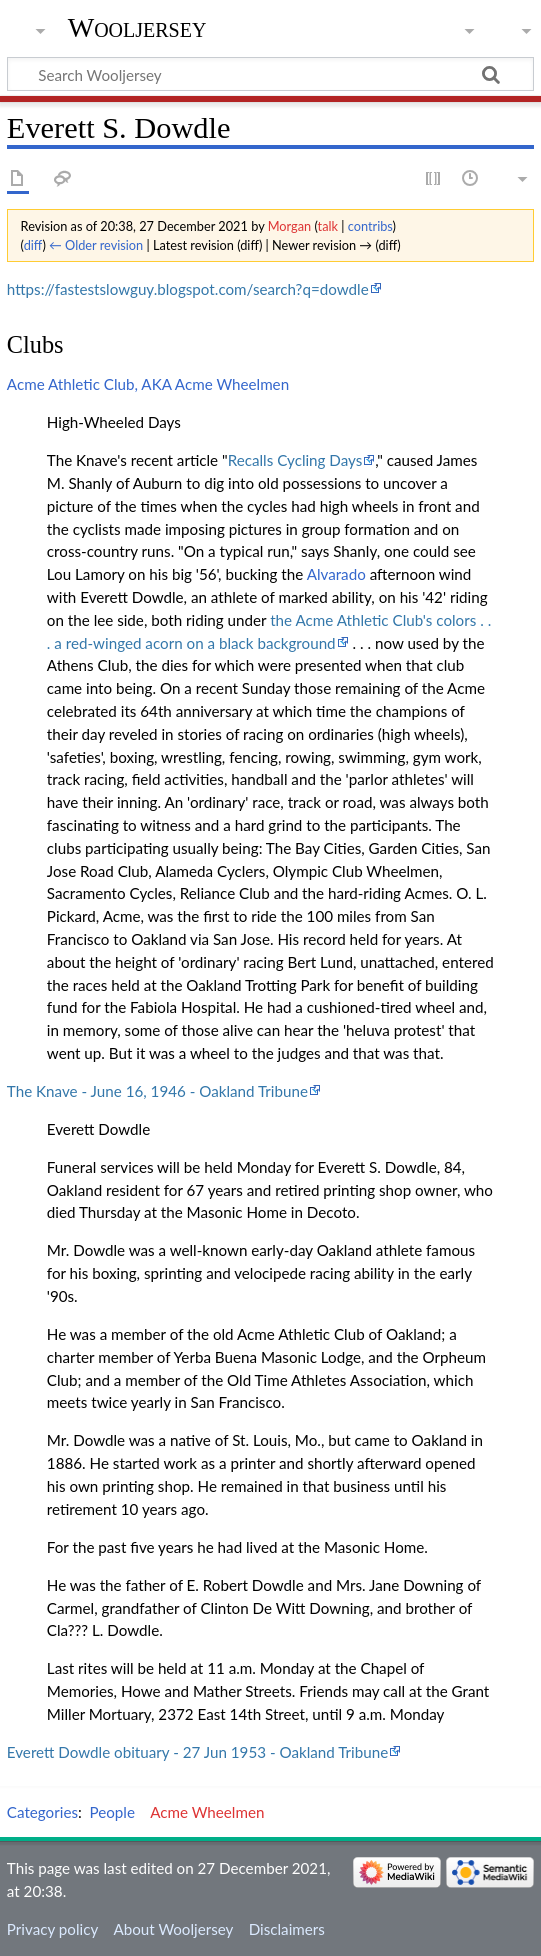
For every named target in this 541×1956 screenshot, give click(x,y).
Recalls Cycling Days (295, 460)
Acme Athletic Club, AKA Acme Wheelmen (148, 384)
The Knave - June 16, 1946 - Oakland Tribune (157, 1091)
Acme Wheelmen (207, 1812)
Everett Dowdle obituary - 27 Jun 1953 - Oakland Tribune (197, 1752)
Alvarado (336, 574)
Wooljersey (137, 27)
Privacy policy (52, 1929)
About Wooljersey (173, 1929)
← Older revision (96, 245)
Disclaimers (287, 1929)
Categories (42, 1812)
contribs (370, 226)
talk (328, 226)
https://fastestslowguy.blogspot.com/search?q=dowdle (188, 289)
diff (33, 245)
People (112, 1812)
